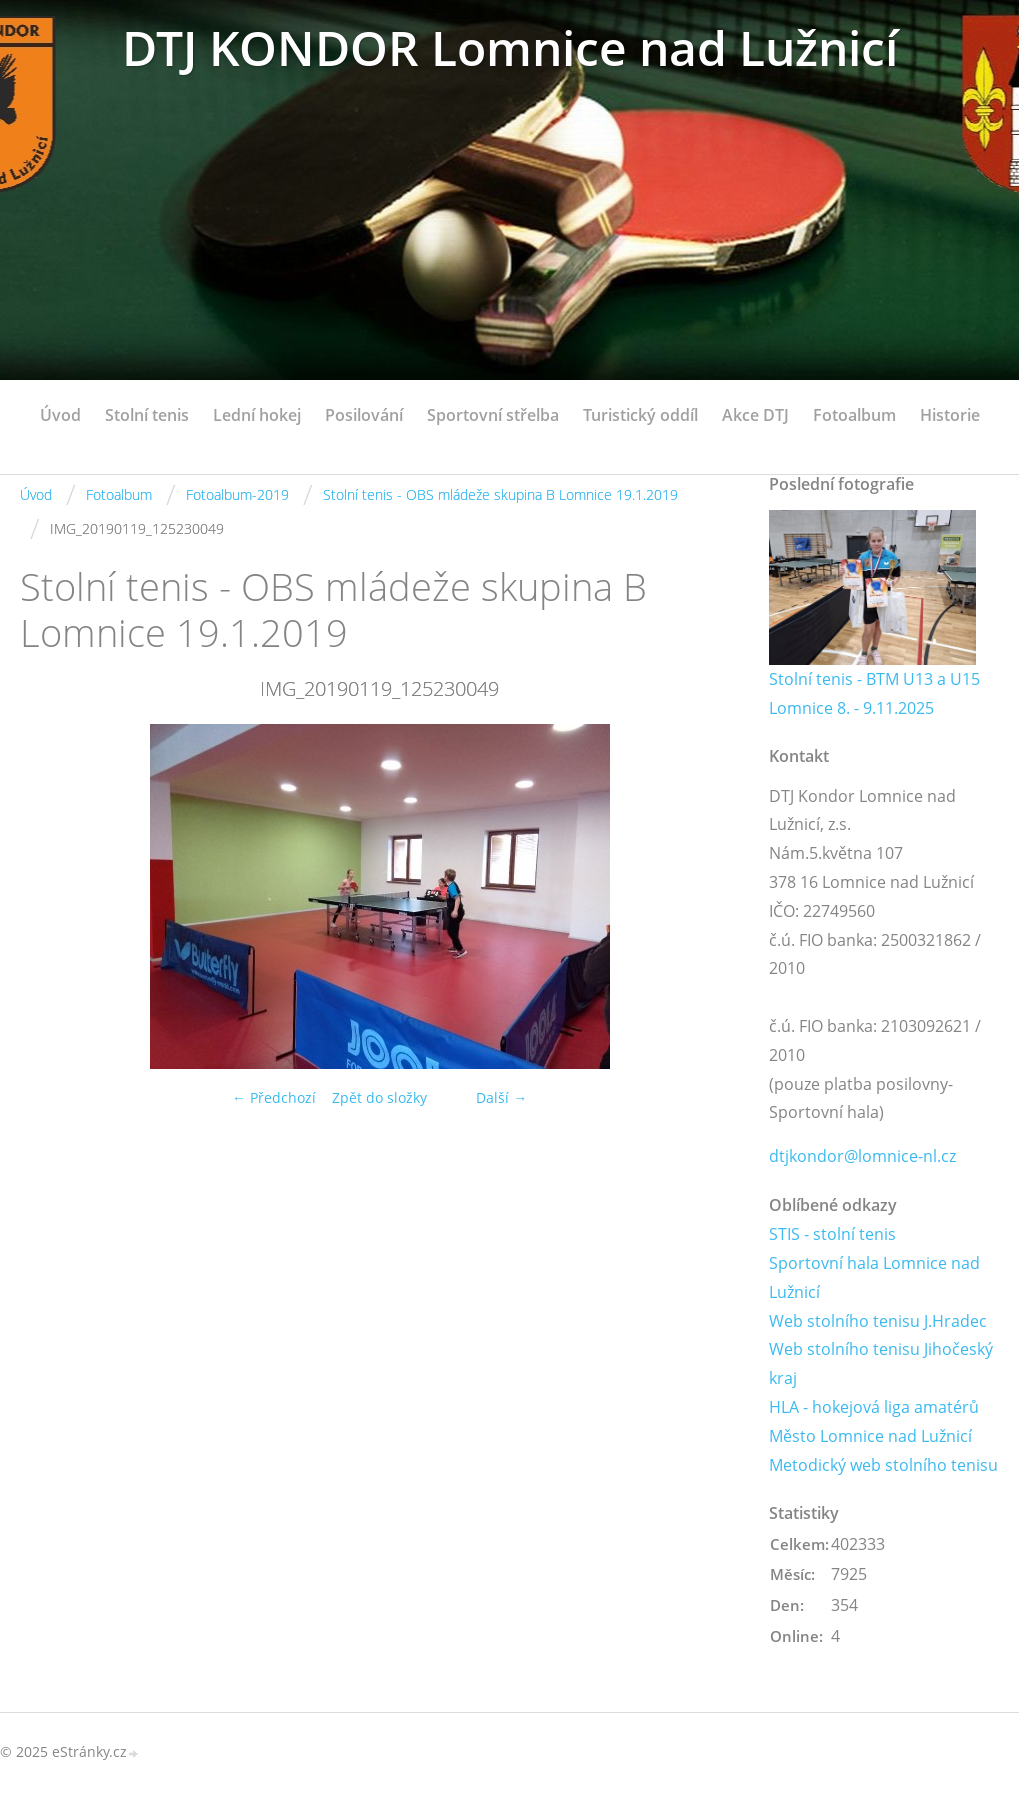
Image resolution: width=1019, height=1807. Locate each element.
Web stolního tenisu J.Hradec (878, 1321)
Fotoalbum (854, 415)
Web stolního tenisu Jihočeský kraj (881, 1363)
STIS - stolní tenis (832, 1234)
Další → (501, 1097)
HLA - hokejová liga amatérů (874, 1407)
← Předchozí (274, 1097)
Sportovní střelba (493, 415)
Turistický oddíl (640, 415)
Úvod (60, 415)
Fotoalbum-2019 (237, 494)
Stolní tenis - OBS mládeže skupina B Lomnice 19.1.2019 (500, 494)
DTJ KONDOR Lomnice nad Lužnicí (510, 47)
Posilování (364, 415)
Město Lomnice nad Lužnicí (870, 1436)
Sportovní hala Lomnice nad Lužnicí (874, 1277)
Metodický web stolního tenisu (883, 1465)
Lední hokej (257, 415)
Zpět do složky (379, 1097)
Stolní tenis (147, 415)
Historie (950, 415)
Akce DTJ (755, 415)
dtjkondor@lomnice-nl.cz (862, 1156)
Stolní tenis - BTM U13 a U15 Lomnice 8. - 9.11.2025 (874, 693)
